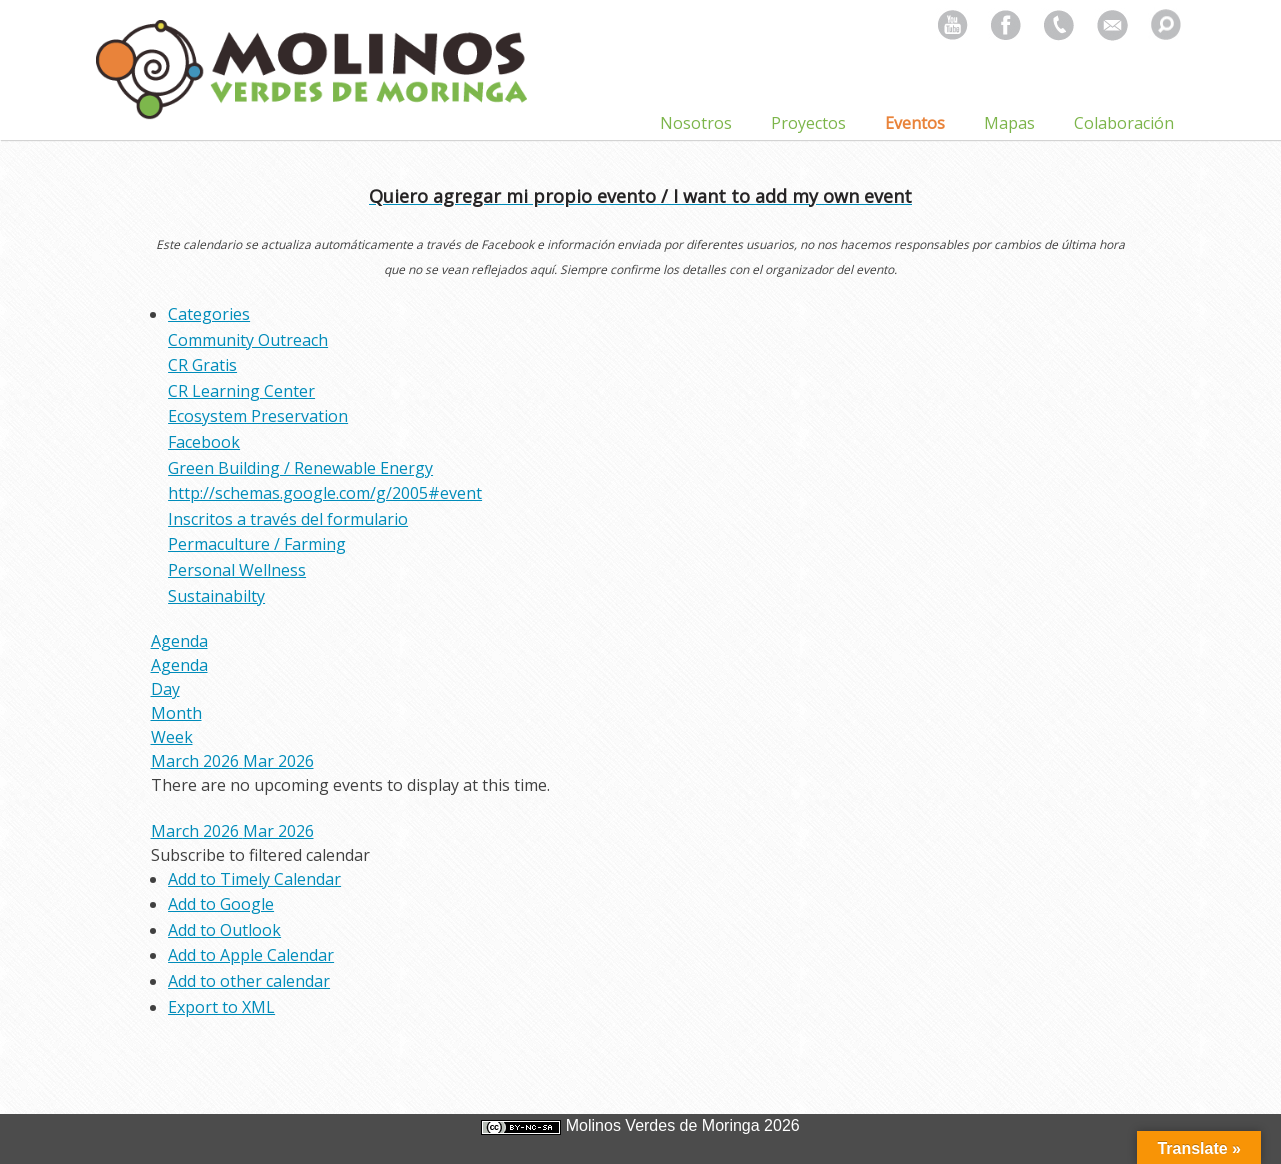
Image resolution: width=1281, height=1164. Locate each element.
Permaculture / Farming (257, 544)
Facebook (204, 442)
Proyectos (808, 123)
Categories (209, 314)
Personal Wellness (237, 570)
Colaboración (1124, 123)
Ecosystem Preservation (258, 416)
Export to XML (221, 1007)
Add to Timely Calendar (254, 879)
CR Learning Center (241, 391)
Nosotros (696, 123)
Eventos (915, 123)
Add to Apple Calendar (251, 955)
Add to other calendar (249, 981)
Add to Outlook (224, 930)
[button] (260, 855)
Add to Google (221, 904)
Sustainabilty (216, 596)
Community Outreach (248, 340)
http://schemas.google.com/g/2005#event (325, 493)
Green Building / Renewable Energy (300, 468)
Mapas (1009, 123)
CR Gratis (202, 365)
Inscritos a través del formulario (288, 519)
